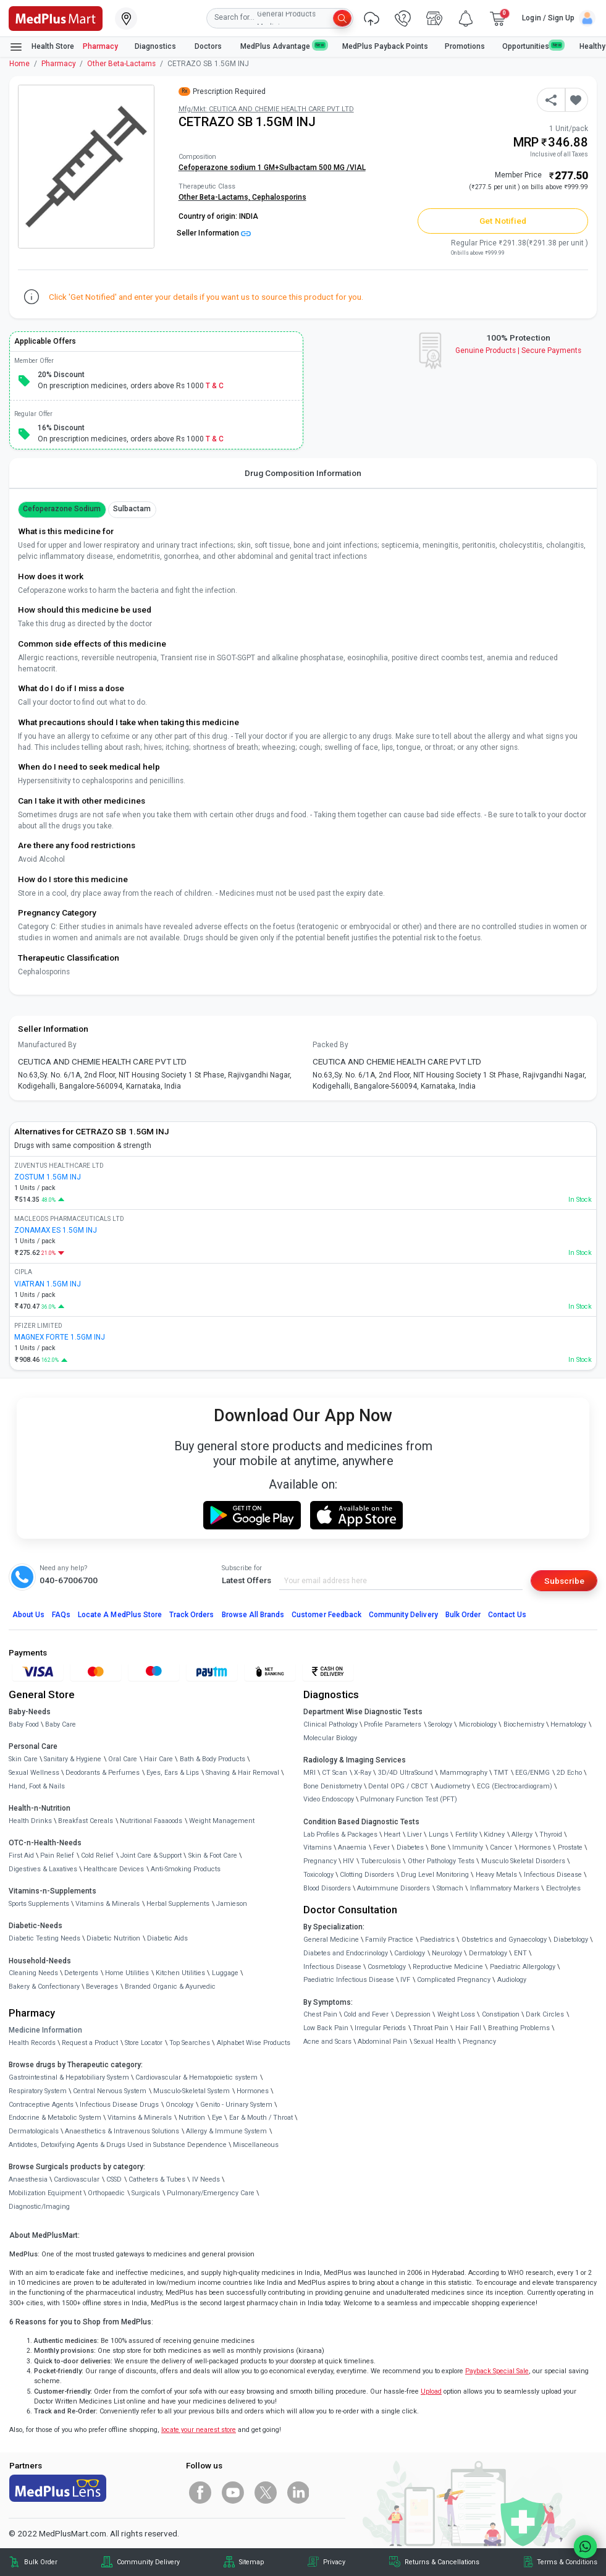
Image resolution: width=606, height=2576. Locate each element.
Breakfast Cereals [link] (85, 1821)
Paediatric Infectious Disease (348, 1980)
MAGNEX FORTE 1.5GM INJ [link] (59, 1337)
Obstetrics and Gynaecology (504, 1940)
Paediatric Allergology (522, 1967)
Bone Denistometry (332, 1786)
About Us (28, 1614)
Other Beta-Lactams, (215, 197)
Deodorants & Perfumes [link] (102, 1773)
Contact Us (507, 1614)
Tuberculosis (381, 1861)
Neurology (447, 1953)
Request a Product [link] (90, 2043)
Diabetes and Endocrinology (345, 1953)
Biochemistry (523, 1724)
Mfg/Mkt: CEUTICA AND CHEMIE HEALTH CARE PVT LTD (266, 109)
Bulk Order (463, 1614)
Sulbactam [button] (132, 508)
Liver (414, 1834)
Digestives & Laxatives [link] (43, 1869)
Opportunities (532, 46)
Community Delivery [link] (148, 2562)
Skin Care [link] (23, 1759)
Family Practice (389, 1940)
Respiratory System (38, 2091)
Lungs (438, 1834)
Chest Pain (320, 2014)
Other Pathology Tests (441, 1861)
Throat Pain (430, 2028)
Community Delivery (403, 1614)
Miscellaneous (256, 2145)
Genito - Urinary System (236, 2105)
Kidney (494, 1834)
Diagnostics (156, 46)
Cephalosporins (279, 197)
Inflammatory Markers (504, 1888)
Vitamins (317, 1847)
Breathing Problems (519, 2028)
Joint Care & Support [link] (151, 1855)
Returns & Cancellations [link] (442, 2562)
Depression (413, 2014)
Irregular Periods (380, 2028)
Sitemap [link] (251, 2562)
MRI (309, 1773)
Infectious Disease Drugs (119, 2105)
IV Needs (206, 2179)
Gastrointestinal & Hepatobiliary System (69, 2077)
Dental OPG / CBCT (398, 1786)
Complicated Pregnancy (453, 1980)
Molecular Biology (330, 1738)
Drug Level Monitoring (435, 1875)
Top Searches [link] (189, 2043)
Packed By (330, 1044)
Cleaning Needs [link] (33, 1973)
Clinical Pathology (330, 1724)
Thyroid (550, 1834)
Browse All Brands (253, 1614)
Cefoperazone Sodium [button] (62, 508)
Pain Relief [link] (57, 1855)
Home (19, 63)
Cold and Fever (366, 2014)
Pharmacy (100, 46)
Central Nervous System (109, 2091)
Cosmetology (387, 1967)
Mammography (463, 1773)
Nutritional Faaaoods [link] (151, 1821)
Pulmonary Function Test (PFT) (408, 1799)
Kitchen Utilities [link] (180, 1973)
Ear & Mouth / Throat (261, 2118)
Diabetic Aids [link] (167, 1938)
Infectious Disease (553, 1875)
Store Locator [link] (143, 2043)
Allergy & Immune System (226, 2131)
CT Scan (334, 1773)
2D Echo (569, 1773)
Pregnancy (320, 1861)
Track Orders (191, 1614)
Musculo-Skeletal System (191, 2091)
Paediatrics (437, 1940)
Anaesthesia (28, 2179)
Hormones (253, 2091)
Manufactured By (47, 1044)
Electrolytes (563, 1888)
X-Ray (362, 1773)
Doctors (209, 46)
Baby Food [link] (24, 1724)
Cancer (501, 1847)
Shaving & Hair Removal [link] (242, 1773)
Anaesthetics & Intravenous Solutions (122, 2131)
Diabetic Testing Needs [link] (44, 1938)
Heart (392, 1834)
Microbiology (478, 1724)
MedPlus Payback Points (385, 46)
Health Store (42, 47)
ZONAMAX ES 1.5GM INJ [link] (55, 1230)
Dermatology (488, 1953)
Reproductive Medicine (448, 1967)
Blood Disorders (327, 1888)
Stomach (450, 1888)
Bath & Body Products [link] (212, 1759)
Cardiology (409, 1953)
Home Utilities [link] (127, 1973)
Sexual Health (435, 2042)
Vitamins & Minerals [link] (107, 1904)
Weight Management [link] (222, 1821)
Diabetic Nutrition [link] (113, 1938)
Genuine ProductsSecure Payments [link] (518, 350)
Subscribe (564, 1581)
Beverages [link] (102, 1987)
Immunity (467, 1847)
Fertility (466, 1834)
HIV (348, 1861)
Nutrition (192, 2118)
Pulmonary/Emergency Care (211, 2193)
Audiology (511, 1980)
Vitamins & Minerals (139, 2118)
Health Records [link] (32, 2043)
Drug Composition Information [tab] (303, 473)
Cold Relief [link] (97, 1855)
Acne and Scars (327, 2042)
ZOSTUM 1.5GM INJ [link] (47, 1177)
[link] (56, 17)
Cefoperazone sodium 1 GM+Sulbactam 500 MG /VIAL (272, 167)
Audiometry (452, 1786)
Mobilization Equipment (45, 2193)
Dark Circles (545, 2014)
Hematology (568, 1724)
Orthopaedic (106, 2193)
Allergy (521, 1834)
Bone (438, 1847)
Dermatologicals (34, 2131)
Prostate (570, 1847)
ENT (520, 1953)
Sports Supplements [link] (39, 1904)
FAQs (61, 1614)
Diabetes (410, 1847)
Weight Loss (456, 2014)
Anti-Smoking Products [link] (186, 1869)
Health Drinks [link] (30, 1821)
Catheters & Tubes (156, 2179)
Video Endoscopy (328, 1799)
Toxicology (318, 1875)
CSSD (114, 2179)
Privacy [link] (334, 2562)
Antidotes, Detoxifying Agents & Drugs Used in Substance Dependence (118, 2145)
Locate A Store (120, 1614)
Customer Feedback (326, 1614)
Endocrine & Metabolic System (55, 2118)
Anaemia (352, 1847)
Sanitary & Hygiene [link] (72, 1759)
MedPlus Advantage (283, 46)
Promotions (465, 46)
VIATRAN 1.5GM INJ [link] (47, 1284)
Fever (381, 1847)
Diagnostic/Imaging (39, 2207)
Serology (440, 1724)
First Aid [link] (21, 1855)
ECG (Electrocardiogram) (514, 1786)
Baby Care (60, 1724)
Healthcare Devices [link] (113, 1869)
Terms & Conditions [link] (567, 2562)
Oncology (179, 2105)
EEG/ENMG (532, 1773)
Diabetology (570, 1940)
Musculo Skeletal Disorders (523, 1861)
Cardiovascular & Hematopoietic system (196, 2077)
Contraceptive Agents (41, 2105)
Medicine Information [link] (45, 2030)
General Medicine (331, 1940)
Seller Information (214, 233)
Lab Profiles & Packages (340, 1834)
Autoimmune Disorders (393, 1888)
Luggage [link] (225, 1973)
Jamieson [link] (231, 1904)
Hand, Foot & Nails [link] (37, 1786)
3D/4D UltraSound (405, 1773)
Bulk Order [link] (40, 2562)
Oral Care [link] (122, 1759)
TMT (501, 1773)
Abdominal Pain (382, 2042)
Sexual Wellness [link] (34, 1773)
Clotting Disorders (367, 1875)
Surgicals (146, 2193)
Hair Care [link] (158, 1759)
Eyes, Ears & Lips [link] (172, 1773)
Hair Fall (468, 2028)
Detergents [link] (81, 1973)
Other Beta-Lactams (121, 63)
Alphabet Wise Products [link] (253, 2043)
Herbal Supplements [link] (177, 1904)
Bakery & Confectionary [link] (44, 1987)
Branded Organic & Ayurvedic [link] (170, 1987)
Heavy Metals (496, 1875)
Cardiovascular (76, 2179)
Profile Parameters (392, 1724)
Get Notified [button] (502, 221)
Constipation (501, 2014)
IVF (405, 1980)
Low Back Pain (325, 2028)
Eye (217, 2118)
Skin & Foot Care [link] (212, 1855)
